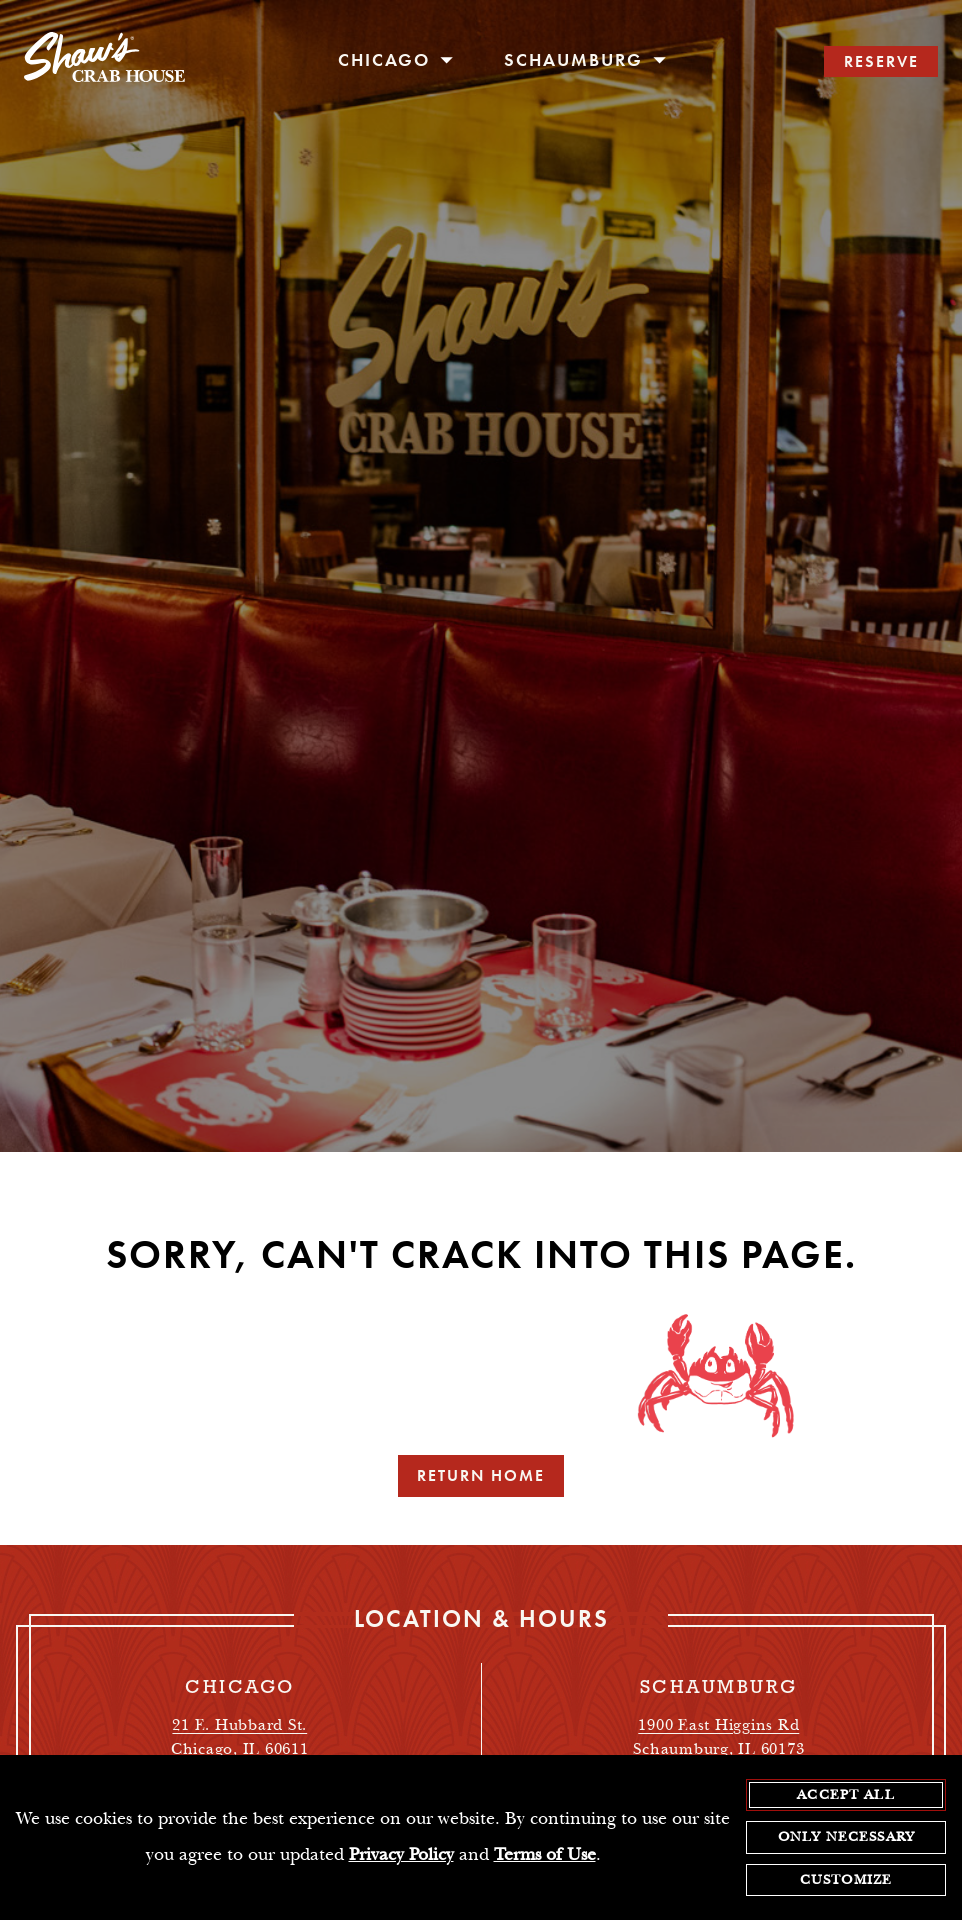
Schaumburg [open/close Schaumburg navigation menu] (585, 60)
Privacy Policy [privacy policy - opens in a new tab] (401, 1856)
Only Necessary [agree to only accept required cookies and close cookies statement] (846, 1838)
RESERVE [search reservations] (881, 61)
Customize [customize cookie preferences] (846, 1881)
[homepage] (104, 62)
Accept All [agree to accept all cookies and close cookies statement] (846, 1796)
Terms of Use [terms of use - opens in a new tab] (545, 1856)
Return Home (481, 1475)
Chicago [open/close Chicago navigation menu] (396, 60)
